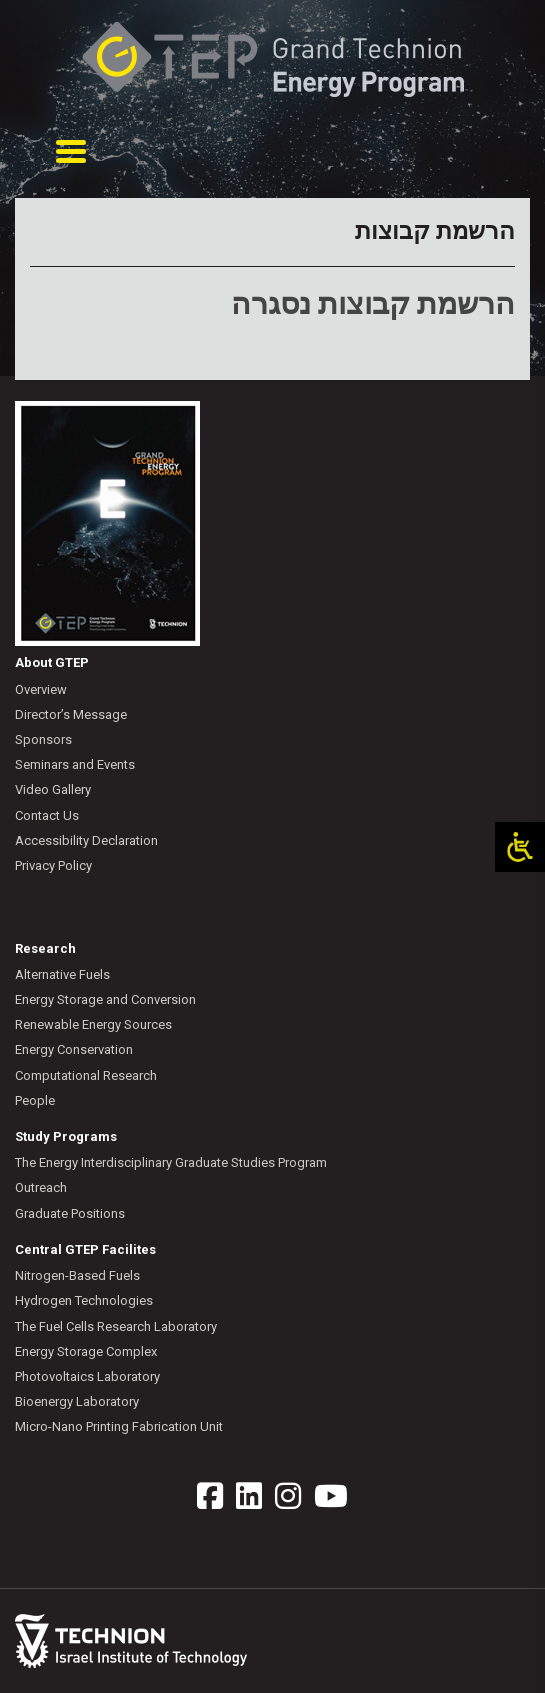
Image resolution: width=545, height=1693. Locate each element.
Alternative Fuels (62, 974)
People (35, 1100)
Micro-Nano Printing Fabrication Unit (119, 1426)
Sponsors (43, 739)
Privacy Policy (53, 865)
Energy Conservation (74, 1049)
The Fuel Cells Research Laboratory (116, 1326)
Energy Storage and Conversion (105, 999)
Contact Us (47, 815)
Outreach (41, 1187)
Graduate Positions (70, 1213)
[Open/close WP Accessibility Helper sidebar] (520, 847)
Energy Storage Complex (86, 1351)
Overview (41, 689)
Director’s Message (71, 714)
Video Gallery (53, 789)
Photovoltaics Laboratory (87, 1376)
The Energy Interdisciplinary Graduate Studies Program (171, 1162)
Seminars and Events (75, 764)
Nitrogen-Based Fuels (77, 1275)
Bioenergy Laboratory (77, 1401)
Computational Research (86, 1075)
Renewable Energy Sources (93, 1024)
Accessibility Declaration (86, 840)
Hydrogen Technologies (84, 1300)
